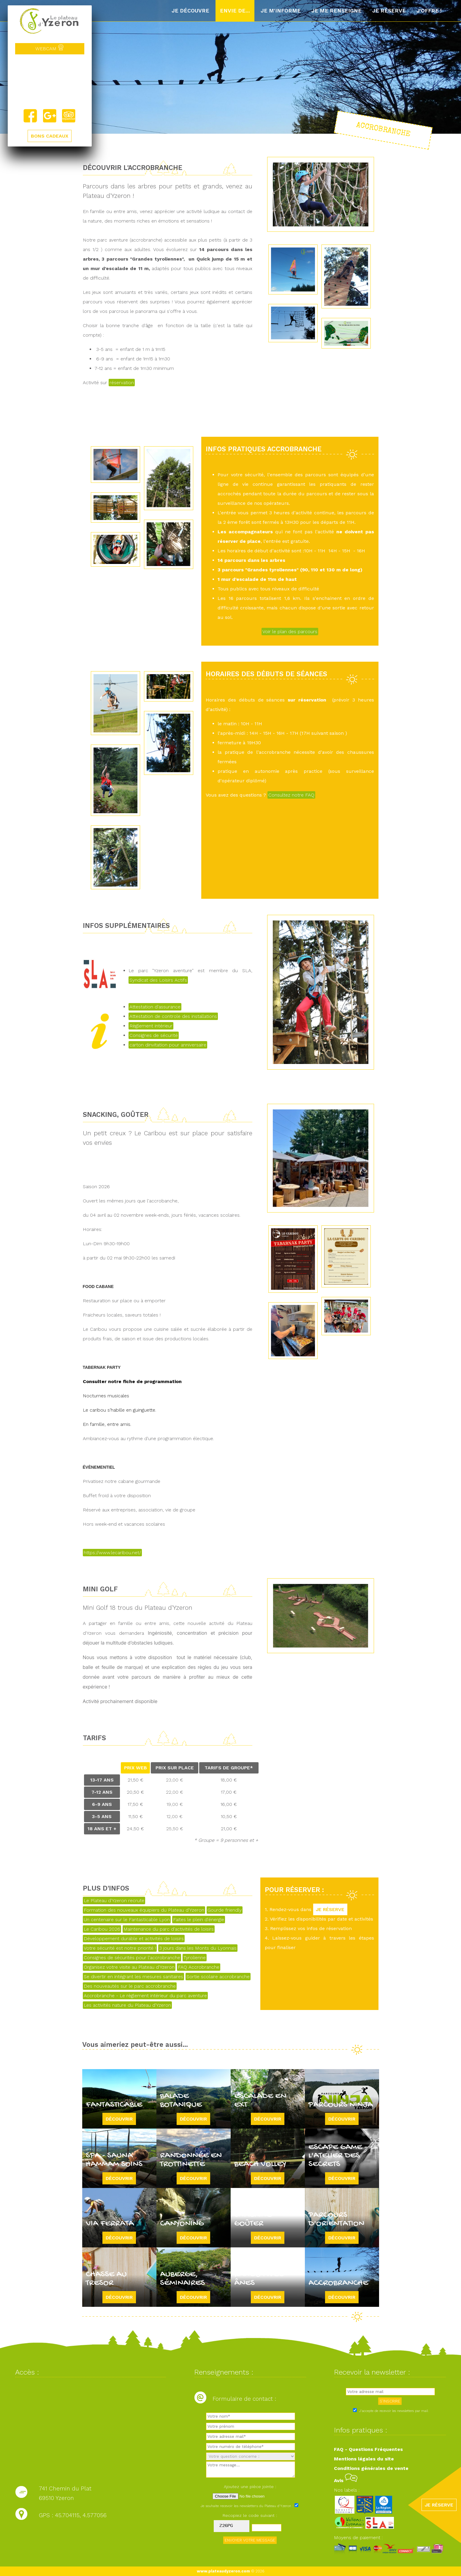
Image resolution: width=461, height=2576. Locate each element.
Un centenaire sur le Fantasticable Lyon (127, 1919)
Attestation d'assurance (154, 1007)
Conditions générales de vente (371, 2468)
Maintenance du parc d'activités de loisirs (168, 1929)
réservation (122, 382)
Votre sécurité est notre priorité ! (120, 1948)
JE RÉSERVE (330, 1909)
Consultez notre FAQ (291, 795)
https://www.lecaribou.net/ (112, 1552)
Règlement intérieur (150, 1026)
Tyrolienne (194, 1957)
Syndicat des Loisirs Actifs (158, 980)
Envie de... (235, 11)
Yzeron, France (49, 81)
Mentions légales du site (364, 2459)
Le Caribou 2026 (102, 1929)
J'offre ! (429, 11)
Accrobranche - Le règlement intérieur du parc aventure (145, 1995)
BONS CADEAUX (49, 136)
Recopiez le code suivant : (250, 2515)
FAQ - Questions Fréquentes (368, 2449)
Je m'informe (281, 11)
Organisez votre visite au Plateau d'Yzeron (129, 1967)
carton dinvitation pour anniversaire (167, 1045)
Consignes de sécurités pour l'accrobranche (132, 1957)
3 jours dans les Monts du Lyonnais (198, 1948)
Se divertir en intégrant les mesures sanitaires (133, 1976)
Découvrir (119, 2119)
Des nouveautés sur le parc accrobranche (130, 1986)
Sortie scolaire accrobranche (218, 1976)
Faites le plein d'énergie (198, 1919)
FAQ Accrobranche (198, 1967)
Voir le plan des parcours (289, 631)
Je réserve (389, 11)
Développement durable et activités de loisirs (134, 1938)
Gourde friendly (224, 1910)
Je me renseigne (336, 11)
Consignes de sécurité (153, 1035)
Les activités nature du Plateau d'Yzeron (127, 2005)
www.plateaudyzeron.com (223, 2571)
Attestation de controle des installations (173, 1016)
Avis (345, 2480)
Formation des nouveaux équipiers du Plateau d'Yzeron (144, 1910)
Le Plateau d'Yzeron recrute (114, 1900)
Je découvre (190, 11)
